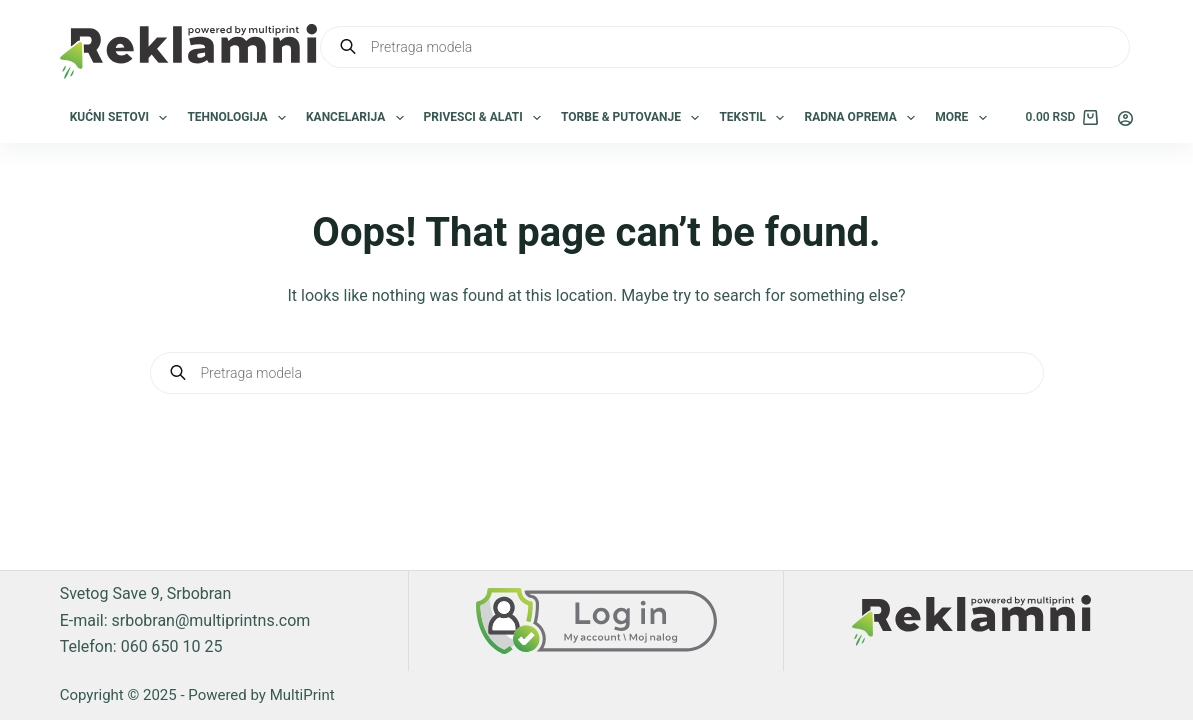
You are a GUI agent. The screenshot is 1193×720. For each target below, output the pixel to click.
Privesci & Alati (486, 118)
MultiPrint (302, 695)
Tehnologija (240, 118)
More (965, 118)
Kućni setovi (123, 118)
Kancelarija (359, 118)
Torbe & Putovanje (634, 118)
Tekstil (755, 118)
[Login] (1125, 118)
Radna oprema (863, 118)
